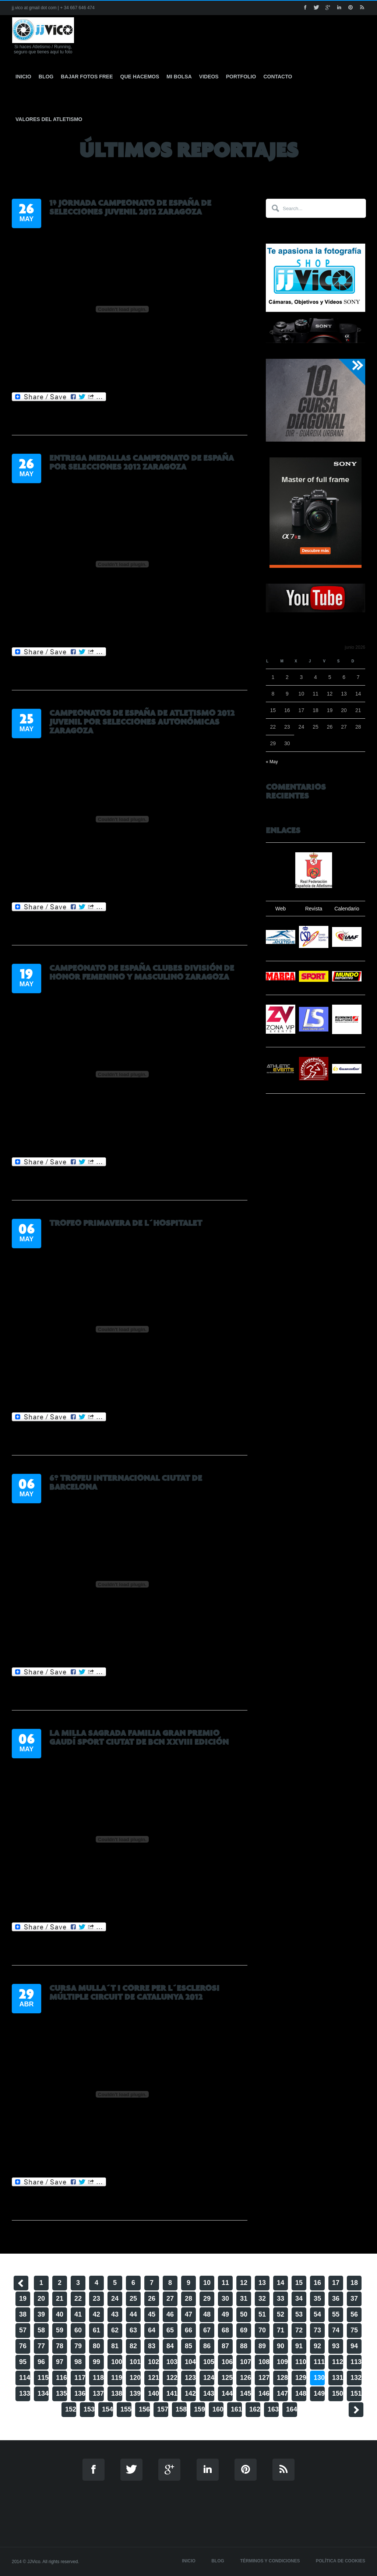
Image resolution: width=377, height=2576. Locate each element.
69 (243, 2330)
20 (41, 2298)
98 (78, 2362)
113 (356, 2362)
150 (337, 2393)
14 (280, 2282)
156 (144, 2409)
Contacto (277, 76)
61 (96, 2330)
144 (227, 2393)
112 (337, 2362)
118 (98, 2377)
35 (317, 2298)
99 (96, 2362)
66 (188, 2330)
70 (262, 2330)
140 (153, 2393)
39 (41, 2314)
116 (61, 2377)
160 (217, 2409)
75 (354, 2330)
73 (317, 2330)
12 (243, 2282)
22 (78, 2298)
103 (171, 2362)
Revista (314, 909)
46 (170, 2314)
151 (356, 2393)
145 (245, 2393)
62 (115, 2330)
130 (319, 2377)
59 (59, 2330)
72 (299, 2330)
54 (317, 2314)
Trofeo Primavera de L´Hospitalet (125, 1223)
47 (188, 2314)
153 (89, 2409)
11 (225, 2282)
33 (280, 2298)
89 (262, 2346)
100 (116, 2362)
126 (245, 2377)
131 (337, 2377)
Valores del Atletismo (48, 119)
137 (98, 2393)
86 (207, 2346)
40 (59, 2314)
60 (78, 2330)
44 (133, 2314)
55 (335, 2314)
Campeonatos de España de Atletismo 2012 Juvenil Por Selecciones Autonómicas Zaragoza (142, 722)
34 (299, 2298)
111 (319, 2362)
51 (262, 2314)
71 (280, 2330)
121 (153, 2377)
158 (181, 2409)
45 (151, 2314)
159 (199, 2409)
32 (262, 2298)
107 (245, 2362)
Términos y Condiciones (270, 2560)
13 (262, 2282)
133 (24, 2393)
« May (272, 761)
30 (225, 2298)
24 (115, 2298)
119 (116, 2377)
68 (225, 2330)
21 (59, 2298)
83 (151, 2346)
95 (23, 2362)
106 (227, 2362)
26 (151, 2298)
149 (319, 2393)
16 (317, 2282)
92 (317, 2346)
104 (190, 2362)
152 (70, 2409)
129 (300, 2377)
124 (208, 2377)
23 (96, 2298)
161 (236, 2409)
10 (207, 2282)
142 (190, 2393)
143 (208, 2393)
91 (299, 2346)
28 (188, 2298)
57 (23, 2330)
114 (24, 2377)
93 (335, 2346)
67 (207, 2330)
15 (299, 2282)
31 (243, 2298)
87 (225, 2346)
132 (356, 2377)
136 (79, 2393)
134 (43, 2393)
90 (280, 2346)
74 (335, 2330)
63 (133, 2330)
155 (125, 2409)
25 (133, 2298)
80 (96, 2346)
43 (115, 2314)
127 (263, 2377)
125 (227, 2377)
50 (243, 2314)
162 (254, 2409)
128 (282, 2377)
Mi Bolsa (178, 76)
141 (171, 2393)
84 (170, 2346)
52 (280, 2314)
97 (59, 2362)
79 (78, 2346)
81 (115, 2346)
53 (299, 2314)
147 (282, 2393)
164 (291, 2409)
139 (135, 2393)
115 (43, 2377)
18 (354, 2282)
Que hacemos (139, 76)
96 (41, 2362)
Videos (209, 76)
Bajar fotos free (87, 76)
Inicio (23, 76)
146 (263, 2393)
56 (354, 2314)
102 (153, 2362)
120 (135, 2377)
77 (41, 2346)
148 (300, 2393)
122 (171, 2377)
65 (170, 2330)
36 (335, 2298)
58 (41, 2330)
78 (59, 2346)
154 (107, 2409)
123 (190, 2377)
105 (208, 2362)
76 (23, 2346)
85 (188, 2346)
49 (225, 2314)
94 (354, 2346)
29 (207, 2298)
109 (282, 2362)
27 (170, 2298)
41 (78, 2314)
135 (61, 2393)
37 (354, 2298)
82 (133, 2346)
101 (135, 2362)
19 (23, 2298)
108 (263, 2362)
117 (79, 2377)
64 (151, 2330)
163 (273, 2409)
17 (335, 2282)
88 (243, 2346)
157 (162, 2409)
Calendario (346, 909)
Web (280, 909)
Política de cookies (340, 2560)
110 (300, 2362)
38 (23, 2314)
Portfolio (241, 76)
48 (207, 2314)
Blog (46, 76)
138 (116, 2393)
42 (96, 2314)
